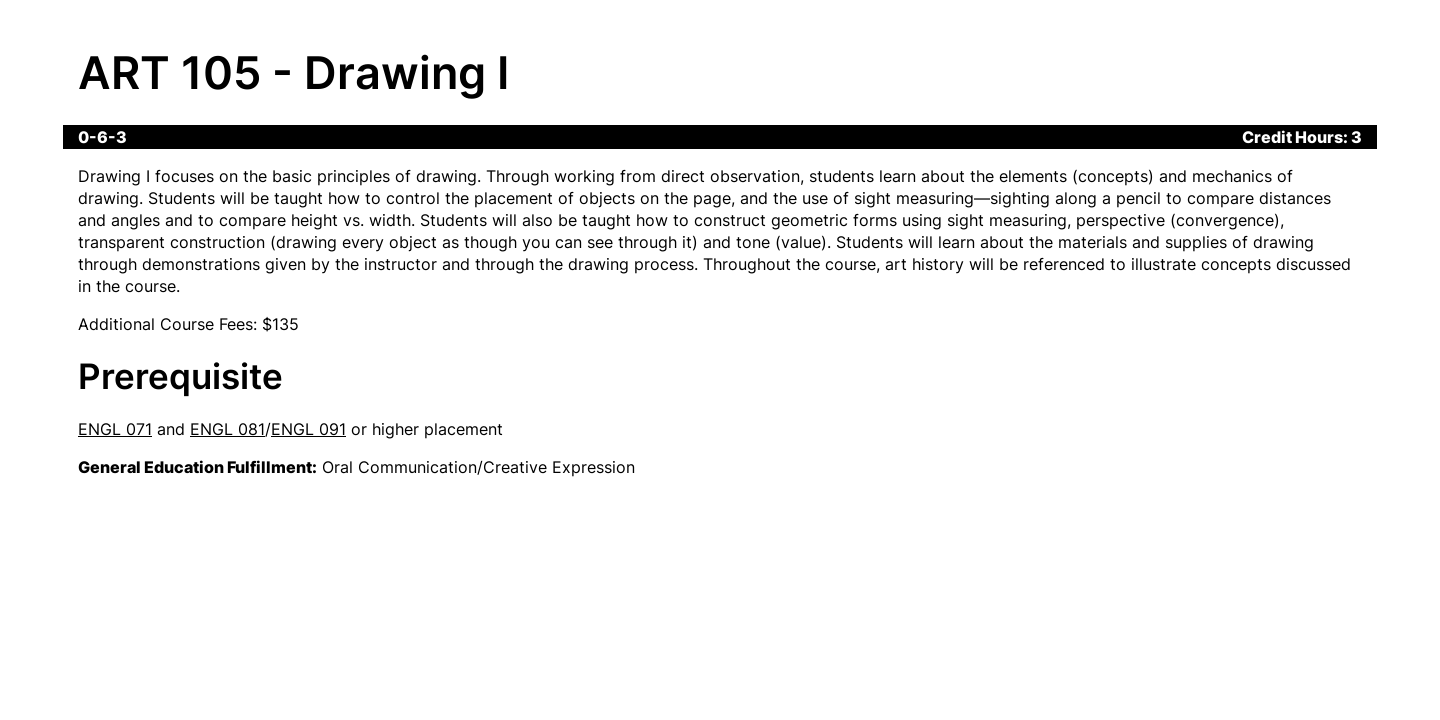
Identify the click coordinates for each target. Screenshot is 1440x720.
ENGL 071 (115, 429)
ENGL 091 (308, 429)
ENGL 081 (227, 429)
